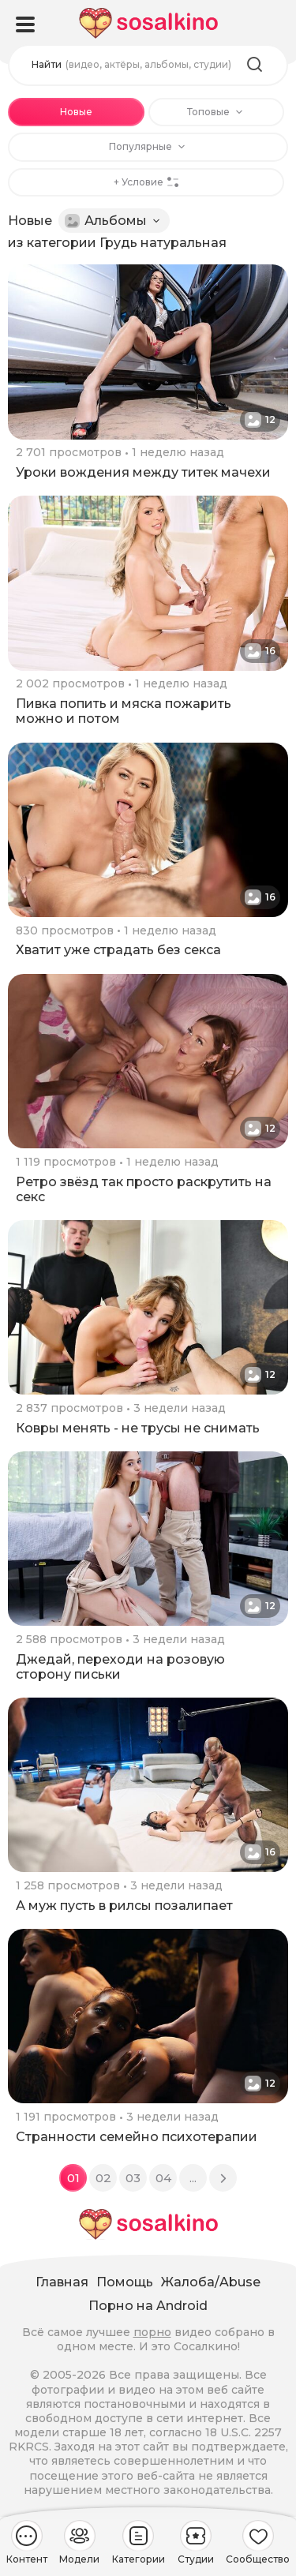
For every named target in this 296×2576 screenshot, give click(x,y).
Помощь (124, 2282)
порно (152, 2332)
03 (133, 2177)
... (193, 2177)
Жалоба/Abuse (210, 2282)
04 (163, 2177)
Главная (62, 2282)
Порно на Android (148, 2305)
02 (103, 2177)
